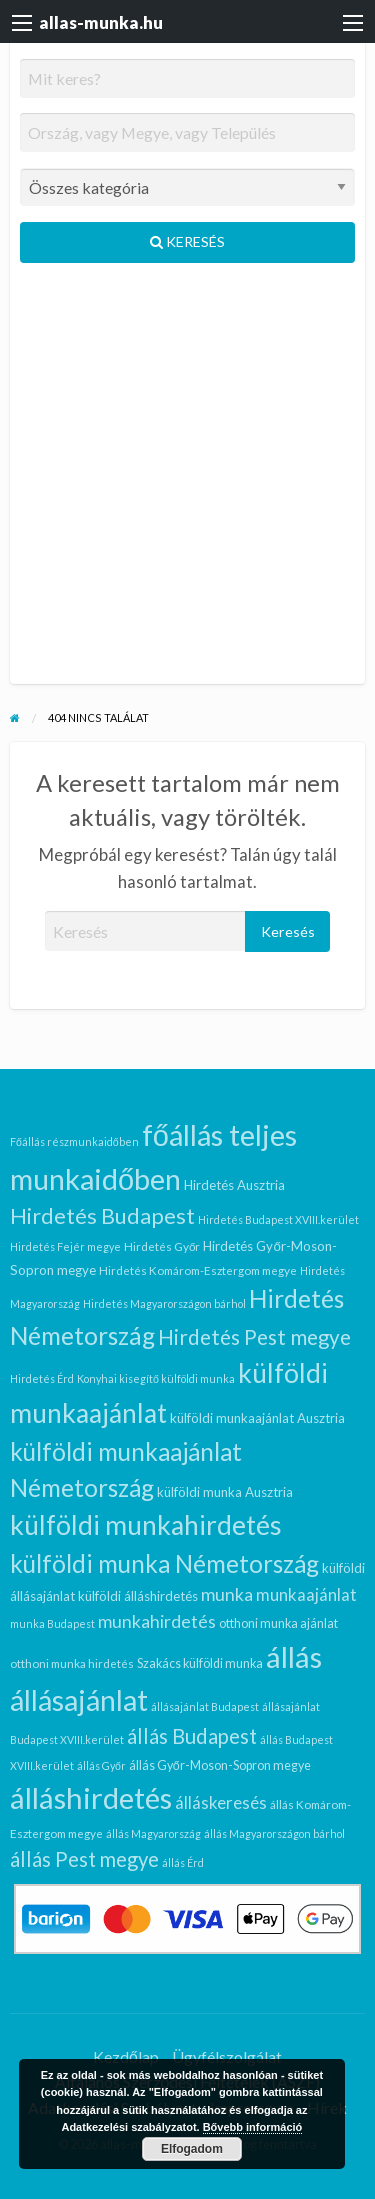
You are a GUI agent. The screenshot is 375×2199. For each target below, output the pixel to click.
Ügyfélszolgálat (227, 2056)
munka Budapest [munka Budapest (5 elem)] (52, 1623)
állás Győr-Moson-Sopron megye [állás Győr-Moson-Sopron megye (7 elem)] (220, 1765)
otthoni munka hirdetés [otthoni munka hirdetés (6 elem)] (72, 1663)
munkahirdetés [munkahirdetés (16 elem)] (157, 1621)
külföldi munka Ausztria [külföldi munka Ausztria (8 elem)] (225, 1492)
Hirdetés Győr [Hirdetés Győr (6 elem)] (162, 1246)
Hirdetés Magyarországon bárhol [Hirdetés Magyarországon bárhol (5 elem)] (164, 1303)
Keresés (187, 241)
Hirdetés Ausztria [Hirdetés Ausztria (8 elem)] (234, 1185)
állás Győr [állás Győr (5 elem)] (101, 1765)
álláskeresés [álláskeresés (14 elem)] (221, 1802)
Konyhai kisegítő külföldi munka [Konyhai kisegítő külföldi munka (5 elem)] (156, 1378)
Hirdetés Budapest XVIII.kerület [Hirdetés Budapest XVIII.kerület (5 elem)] (278, 1219)
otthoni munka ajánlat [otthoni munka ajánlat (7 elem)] (278, 1623)
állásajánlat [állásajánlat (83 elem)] (79, 1700)
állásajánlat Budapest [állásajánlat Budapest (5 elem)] (205, 1706)
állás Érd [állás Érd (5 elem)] (183, 1862)
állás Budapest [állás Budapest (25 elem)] (192, 1736)
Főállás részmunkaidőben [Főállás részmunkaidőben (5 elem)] (74, 1141)
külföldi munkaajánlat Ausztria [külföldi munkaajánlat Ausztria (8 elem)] (257, 1418)
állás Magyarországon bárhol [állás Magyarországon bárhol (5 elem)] (274, 1833)
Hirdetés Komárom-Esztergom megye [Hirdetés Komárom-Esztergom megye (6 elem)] (198, 1270)
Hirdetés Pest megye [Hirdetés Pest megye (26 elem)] (254, 1337)
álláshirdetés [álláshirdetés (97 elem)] (91, 1797)
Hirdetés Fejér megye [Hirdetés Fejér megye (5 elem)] (65, 1246)
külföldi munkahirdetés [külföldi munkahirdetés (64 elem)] (146, 1525)
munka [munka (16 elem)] (227, 1594)
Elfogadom (192, 2149)
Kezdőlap (126, 2056)
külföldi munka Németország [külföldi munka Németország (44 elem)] (164, 1563)
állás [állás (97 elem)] (294, 1656)
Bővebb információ (253, 2127)
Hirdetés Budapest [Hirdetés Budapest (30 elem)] (102, 1216)
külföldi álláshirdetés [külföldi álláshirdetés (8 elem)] (138, 1596)
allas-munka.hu (101, 22)
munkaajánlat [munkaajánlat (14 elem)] (306, 1594)
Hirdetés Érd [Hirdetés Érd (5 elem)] (42, 1378)
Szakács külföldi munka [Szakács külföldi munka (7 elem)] (200, 1663)
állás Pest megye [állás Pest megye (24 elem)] (84, 1859)
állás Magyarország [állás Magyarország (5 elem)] (153, 1833)
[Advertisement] (187, 481)
